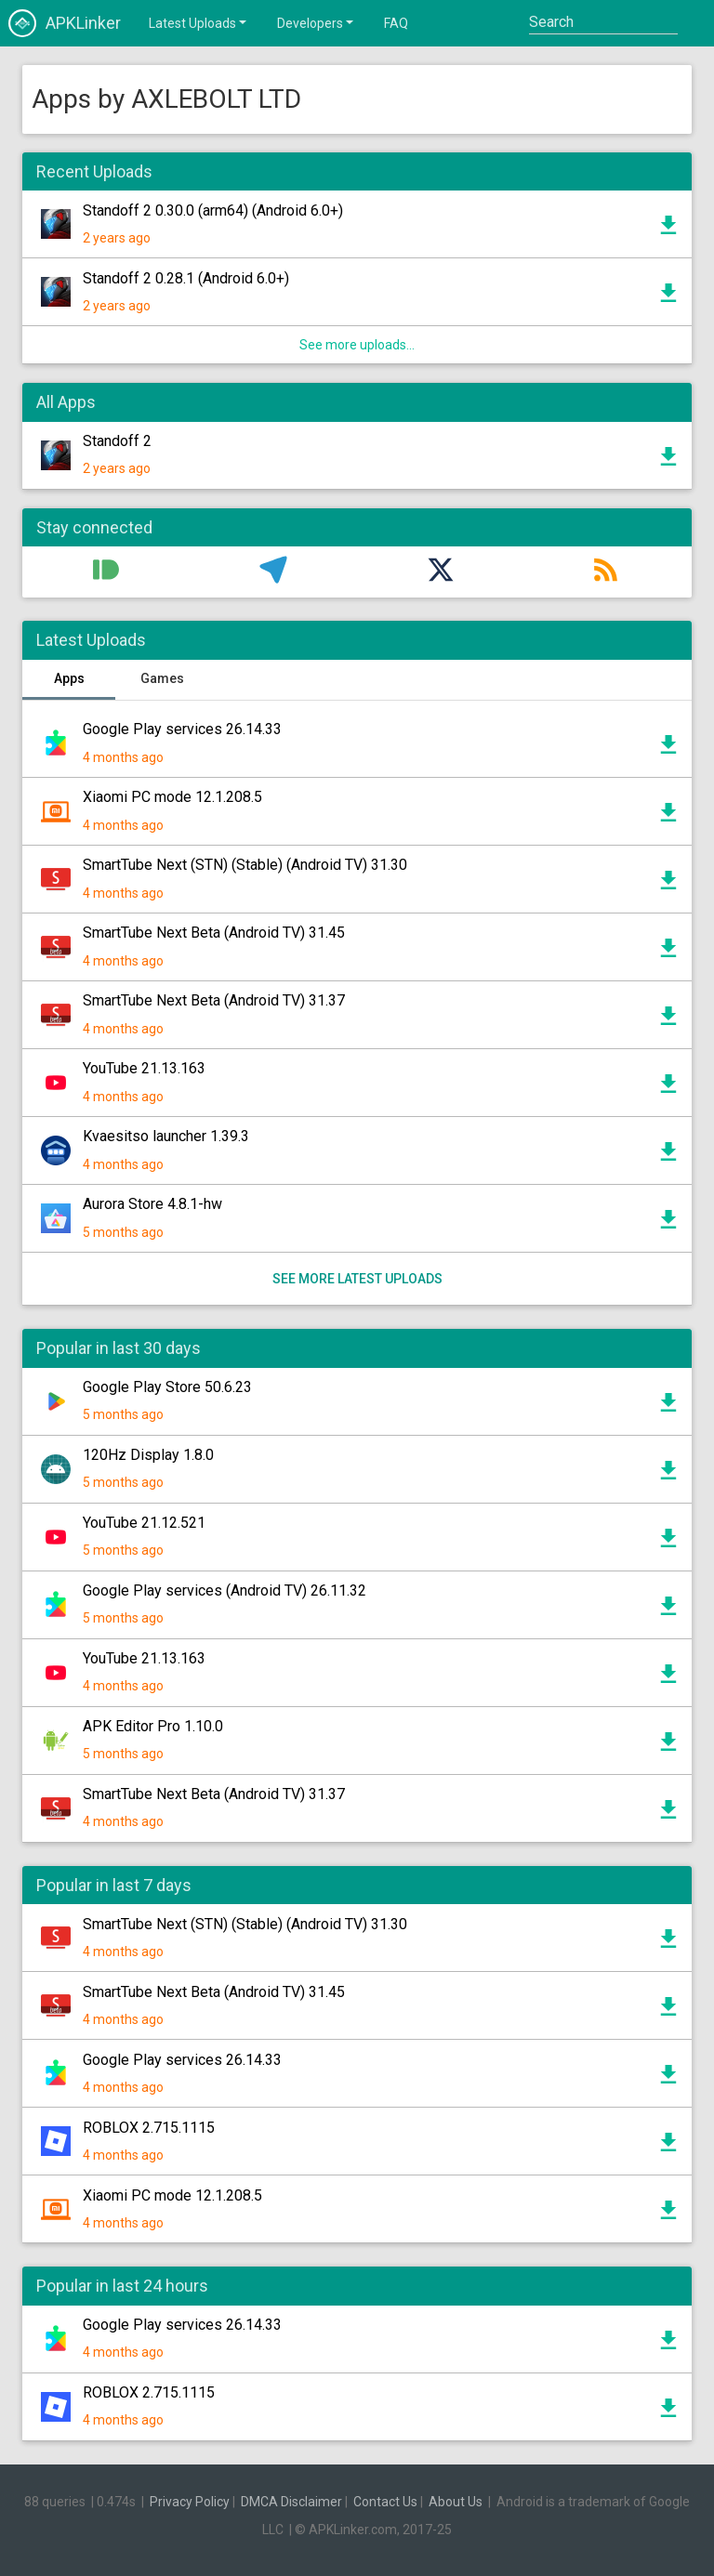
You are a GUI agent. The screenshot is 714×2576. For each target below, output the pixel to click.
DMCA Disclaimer (291, 2501)
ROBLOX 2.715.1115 (149, 2127)
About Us (456, 2501)
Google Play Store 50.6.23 (167, 1387)
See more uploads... (357, 344)
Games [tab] (162, 678)
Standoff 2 (117, 441)
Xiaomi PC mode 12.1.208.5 (172, 797)
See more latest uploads (357, 1278)
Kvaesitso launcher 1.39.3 (166, 1136)
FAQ (396, 23)
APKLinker (64, 23)
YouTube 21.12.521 (144, 1522)
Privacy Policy (190, 2501)
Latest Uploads (199, 22)
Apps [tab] (69, 678)
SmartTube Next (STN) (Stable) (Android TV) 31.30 (245, 865)
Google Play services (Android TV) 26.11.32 (224, 1590)
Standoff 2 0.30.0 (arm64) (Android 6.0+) (213, 210)
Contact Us (385, 2501)
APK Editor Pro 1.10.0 (153, 1726)
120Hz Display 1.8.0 (148, 1455)
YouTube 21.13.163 (144, 1068)
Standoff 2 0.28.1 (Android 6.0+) (186, 278)
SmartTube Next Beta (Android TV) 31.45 (214, 932)
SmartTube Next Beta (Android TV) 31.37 (214, 1000)
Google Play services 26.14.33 (182, 729)
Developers (316, 22)
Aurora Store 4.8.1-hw (152, 1204)
